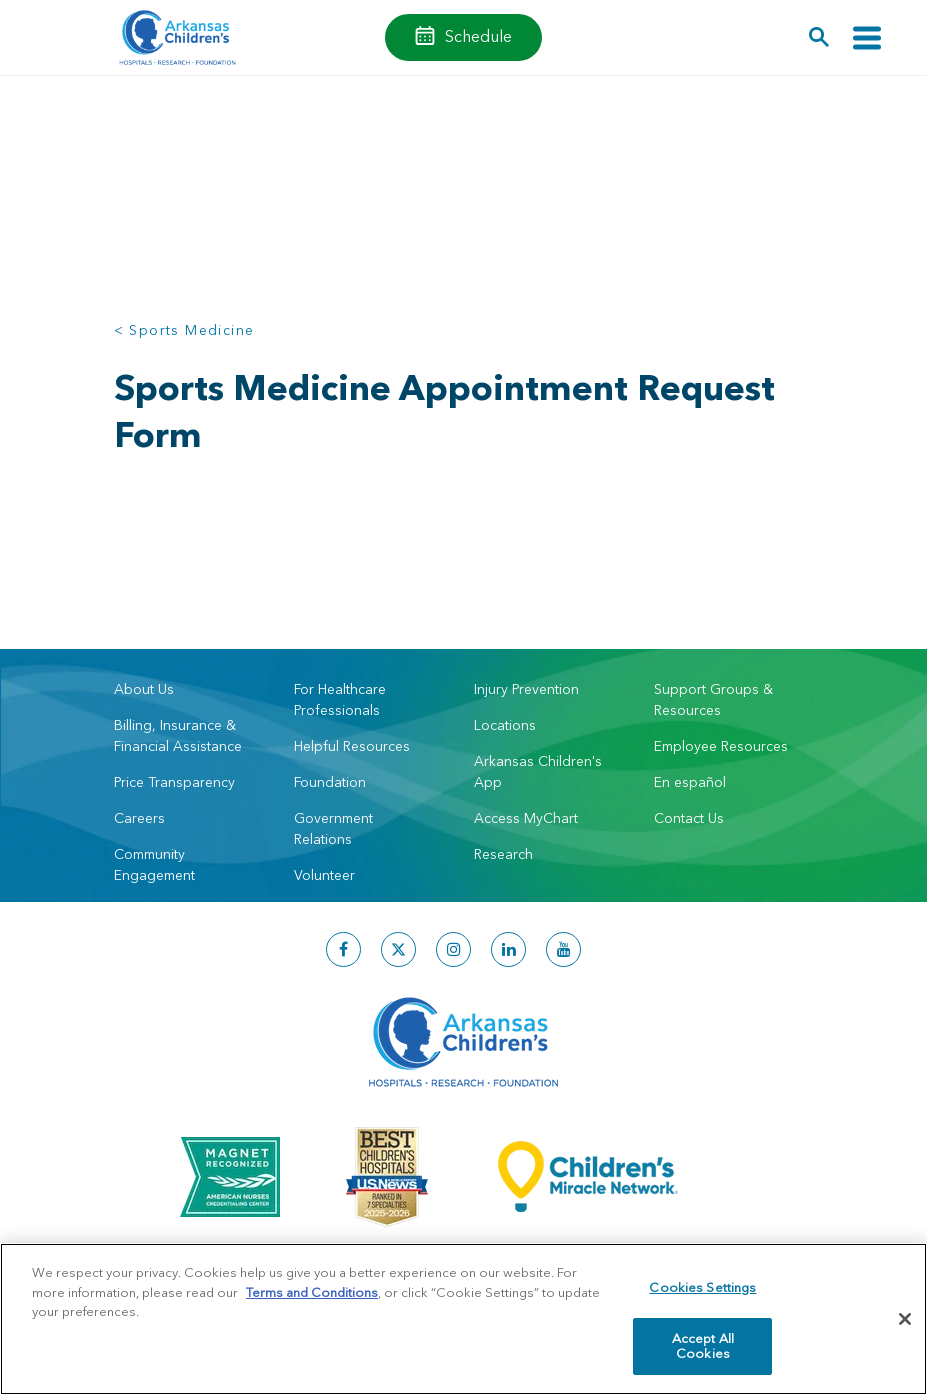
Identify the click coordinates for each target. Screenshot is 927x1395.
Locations (505, 725)
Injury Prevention (526, 689)
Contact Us (689, 818)
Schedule (478, 36)
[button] (819, 37)
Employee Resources (721, 746)
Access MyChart (526, 818)
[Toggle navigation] (867, 37)
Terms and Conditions (312, 1292)
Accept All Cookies (703, 1346)
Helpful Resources (352, 746)
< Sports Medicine (184, 330)
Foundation (330, 782)
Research (503, 854)
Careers (139, 818)
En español (690, 782)
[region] (463, 1319)
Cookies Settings (702, 1287)
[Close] (905, 1319)
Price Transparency (174, 782)
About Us (144, 689)
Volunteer (324, 875)
